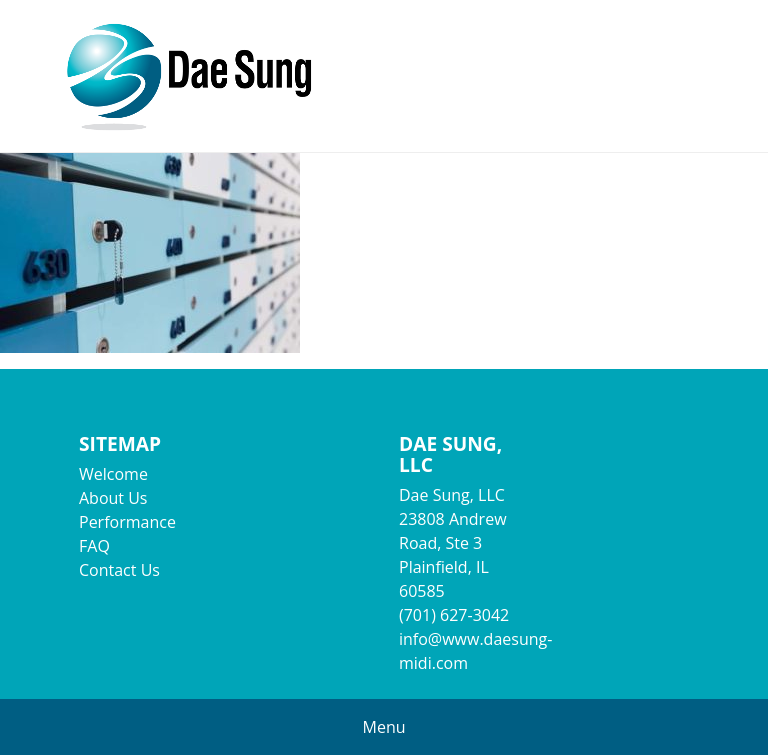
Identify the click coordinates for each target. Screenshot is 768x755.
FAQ (94, 546)
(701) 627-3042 (454, 615)
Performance (127, 522)
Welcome (113, 474)
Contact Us (119, 570)
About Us (113, 498)
